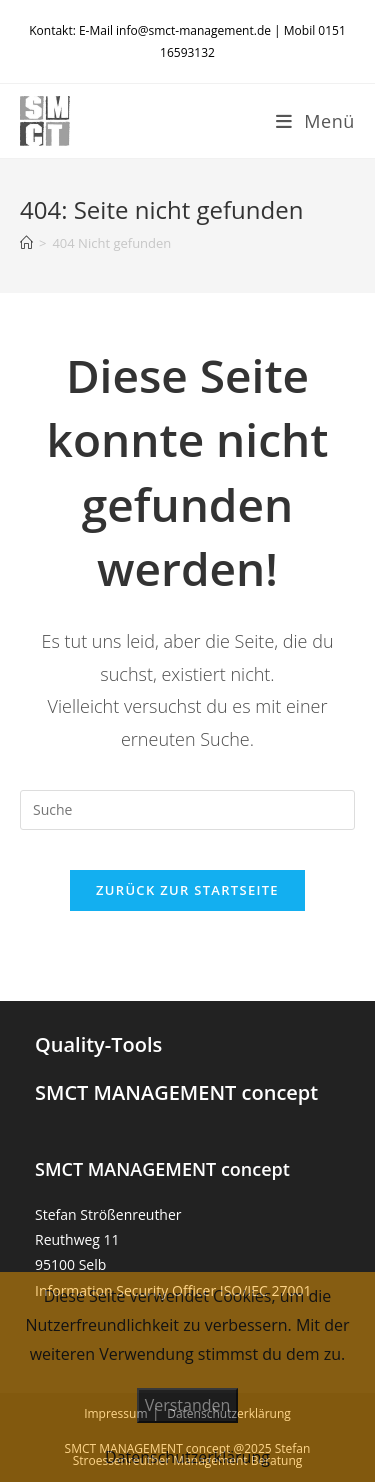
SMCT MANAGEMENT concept (176, 1092)
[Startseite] (26, 243)
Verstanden (188, 1405)
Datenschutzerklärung (187, 1457)
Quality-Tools (98, 1044)
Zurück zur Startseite (187, 890)
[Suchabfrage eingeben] (187, 810)
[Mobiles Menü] (315, 121)
